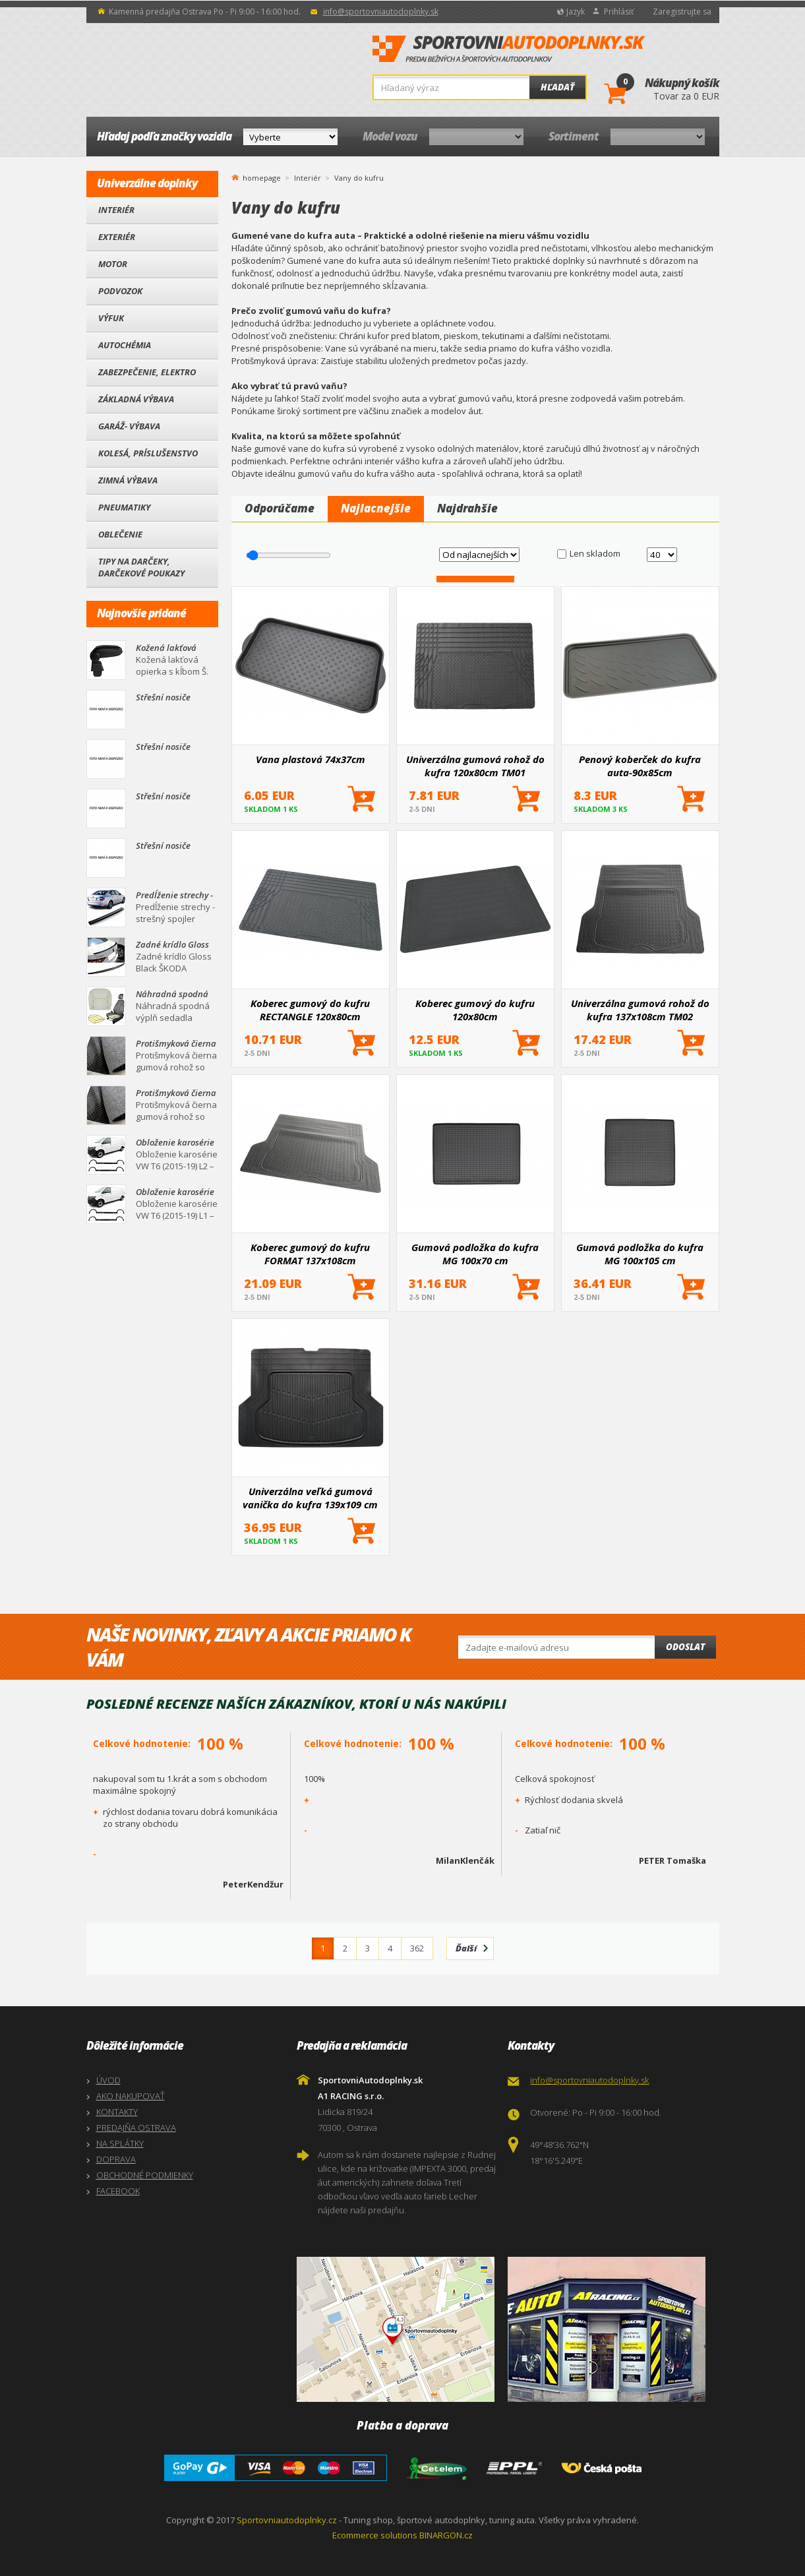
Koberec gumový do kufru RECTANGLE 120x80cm (310, 1010)
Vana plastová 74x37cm (310, 759)
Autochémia (124, 345)
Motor (112, 264)
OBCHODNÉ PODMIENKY (144, 2175)
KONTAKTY (117, 2112)
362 (417, 1948)
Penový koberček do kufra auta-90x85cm (640, 765)
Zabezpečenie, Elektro (147, 372)
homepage (262, 177)
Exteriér (116, 237)
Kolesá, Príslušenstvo (148, 453)
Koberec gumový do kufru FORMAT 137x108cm (310, 1254)
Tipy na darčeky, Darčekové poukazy (141, 567)
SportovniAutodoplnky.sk (509, 49)
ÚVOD (108, 2080)
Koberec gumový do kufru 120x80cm (475, 1010)
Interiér (116, 210)
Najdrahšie (467, 508)
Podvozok (120, 291)
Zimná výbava (128, 480)
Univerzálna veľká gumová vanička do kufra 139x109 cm (310, 1498)
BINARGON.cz (446, 2535)
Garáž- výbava (129, 426)
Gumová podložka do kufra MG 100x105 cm (639, 1254)
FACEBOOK (118, 2191)
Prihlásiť (619, 11)
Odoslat (685, 1647)
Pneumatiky (124, 507)
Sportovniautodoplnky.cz (287, 2520)
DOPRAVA (116, 2159)
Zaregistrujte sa (682, 11)
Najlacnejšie (376, 508)
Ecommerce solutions (374, 2535)
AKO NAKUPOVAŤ (130, 2096)
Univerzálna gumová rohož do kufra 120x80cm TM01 (475, 765)
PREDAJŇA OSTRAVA (136, 2127)
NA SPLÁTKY (120, 2143)
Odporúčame (279, 508)
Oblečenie (120, 534)
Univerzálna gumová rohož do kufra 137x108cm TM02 (640, 1010)
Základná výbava (136, 399)
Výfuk (111, 318)
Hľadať (557, 87)
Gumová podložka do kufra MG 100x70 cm (475, 1254)
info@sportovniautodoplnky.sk (380, 11)
